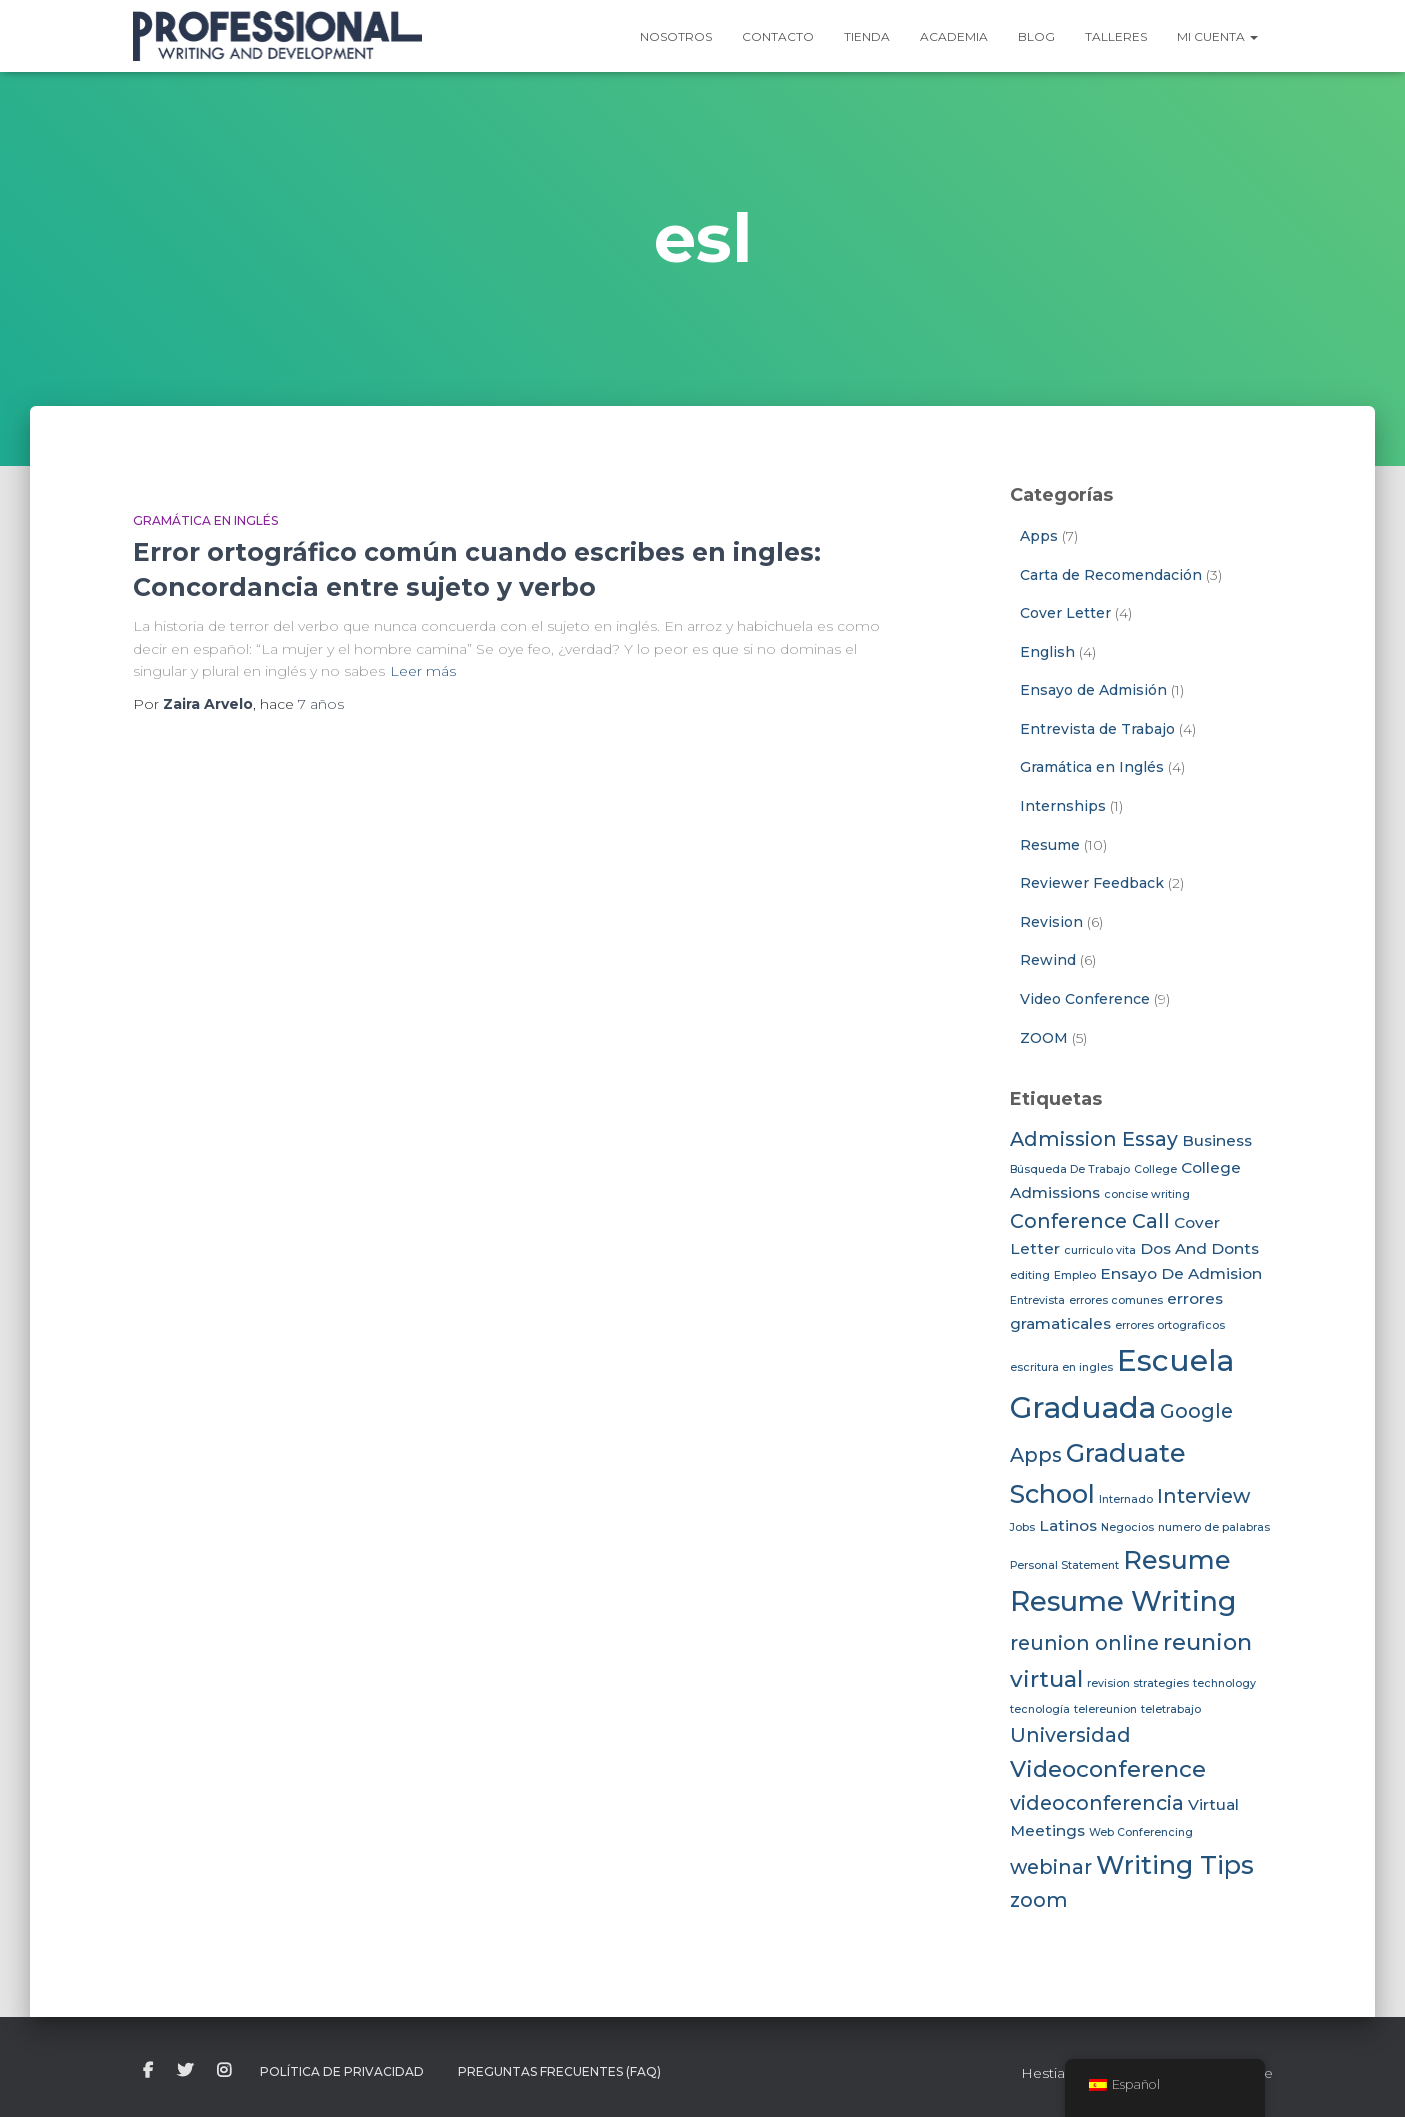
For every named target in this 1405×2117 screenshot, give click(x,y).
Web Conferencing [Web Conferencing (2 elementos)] (1141, 1832)
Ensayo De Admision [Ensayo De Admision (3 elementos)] (1181, 1273)
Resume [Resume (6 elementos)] (1177, 1559)
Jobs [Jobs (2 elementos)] (1022, 1527)
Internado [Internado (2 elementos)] (1126, 1499)
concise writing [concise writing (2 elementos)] (1147, 1194)
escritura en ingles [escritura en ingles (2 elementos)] (1061, 1367)
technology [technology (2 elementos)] (1224, 1683)
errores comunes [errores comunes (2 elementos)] (1116, 1300)
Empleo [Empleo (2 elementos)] (1075, 1275)
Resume (1050, 845)
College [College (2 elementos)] (1155, 1169)
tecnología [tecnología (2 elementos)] (1040, 1709)
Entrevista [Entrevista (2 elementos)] (1037, 1300)
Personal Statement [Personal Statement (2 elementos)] (1064, 1565)
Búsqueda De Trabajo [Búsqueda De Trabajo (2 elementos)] (1070, 1169)
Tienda (867, 36)
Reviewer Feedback (1092, 883)
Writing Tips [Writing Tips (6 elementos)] (1175, 1864)
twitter (185, 2071)
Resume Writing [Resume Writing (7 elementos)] (1123, 1601)
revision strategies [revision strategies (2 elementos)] (1138, 1683)
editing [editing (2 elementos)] (1030, 1275)
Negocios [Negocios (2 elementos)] (1127, 1527)
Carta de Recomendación (1111, 575)
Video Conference (1085, 999)
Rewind (1048, 960)
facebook (148, 2071)
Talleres (1116, 36)
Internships (1063, 806)
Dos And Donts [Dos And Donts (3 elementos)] (1199, 1248)
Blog (1036, 36)
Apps (1039, 536)
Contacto (778, 36)
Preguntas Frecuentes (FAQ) (559, 2071)
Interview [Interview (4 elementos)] (1203, 1496)
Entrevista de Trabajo (1097, 729)
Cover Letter (1065, 613)
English (1047, 652)
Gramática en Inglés (205, 520)
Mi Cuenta (1217, 36)
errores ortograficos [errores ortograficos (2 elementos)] (1170, 1325)
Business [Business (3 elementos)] (1217, 1140)
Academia (954, 36)
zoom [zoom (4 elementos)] (1039, 1900)
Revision (1051, 922)
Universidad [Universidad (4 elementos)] (1070, 1735)
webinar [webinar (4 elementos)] (1051, 1867)
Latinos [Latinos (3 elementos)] (1068, 1525)
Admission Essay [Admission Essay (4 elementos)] (1094, 1139)
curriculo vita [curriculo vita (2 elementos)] (1100, 1250)
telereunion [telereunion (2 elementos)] (1105, 1709)
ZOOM (1044, 1038)
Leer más (423, 671)
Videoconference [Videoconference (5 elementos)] (1108, 1769)
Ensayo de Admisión (1093, 690)
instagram (224, 2071)
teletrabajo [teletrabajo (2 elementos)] (1171, 1709)
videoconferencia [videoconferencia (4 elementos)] (1097, 1803)
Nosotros (676, 36)
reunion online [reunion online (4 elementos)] (1084, 1643)
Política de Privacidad (342, 2071)
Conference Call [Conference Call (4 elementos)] (1090, 1221)
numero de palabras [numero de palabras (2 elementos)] (1214, 1527)
